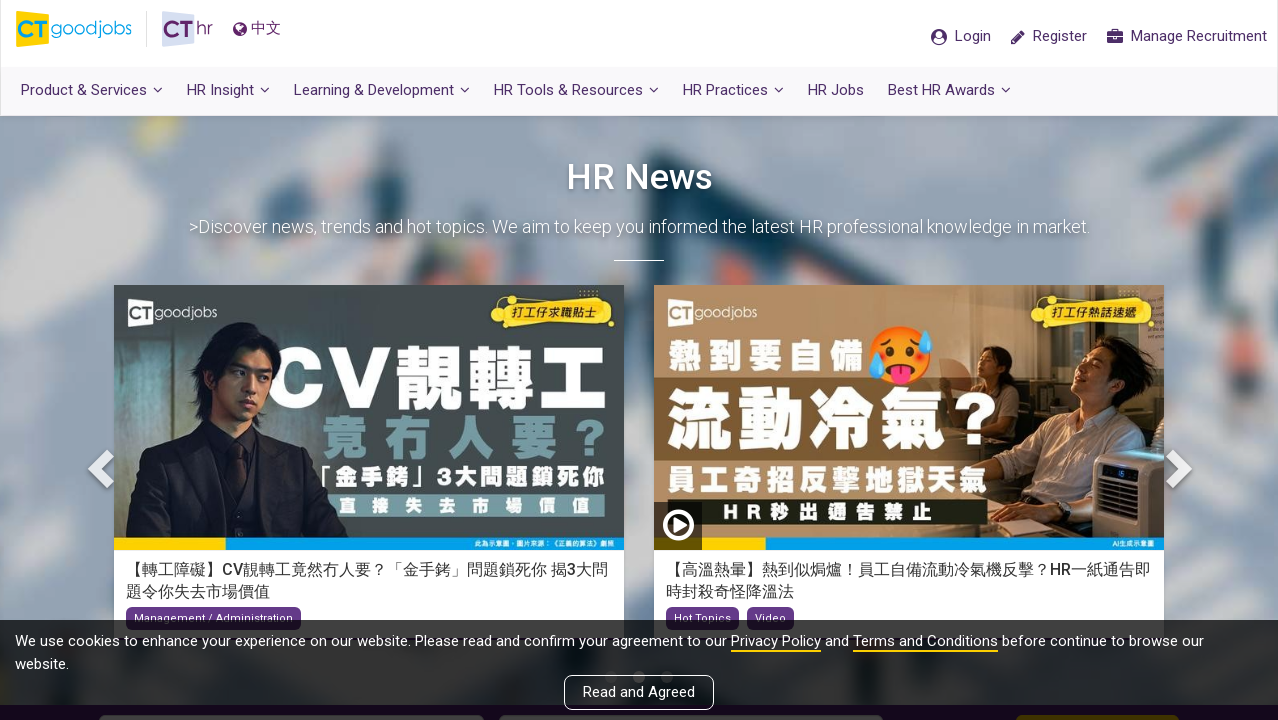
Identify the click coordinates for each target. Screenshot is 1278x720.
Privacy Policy (776, 641)
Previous (103, 473)
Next (1175, 473)
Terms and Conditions (925, 641)
